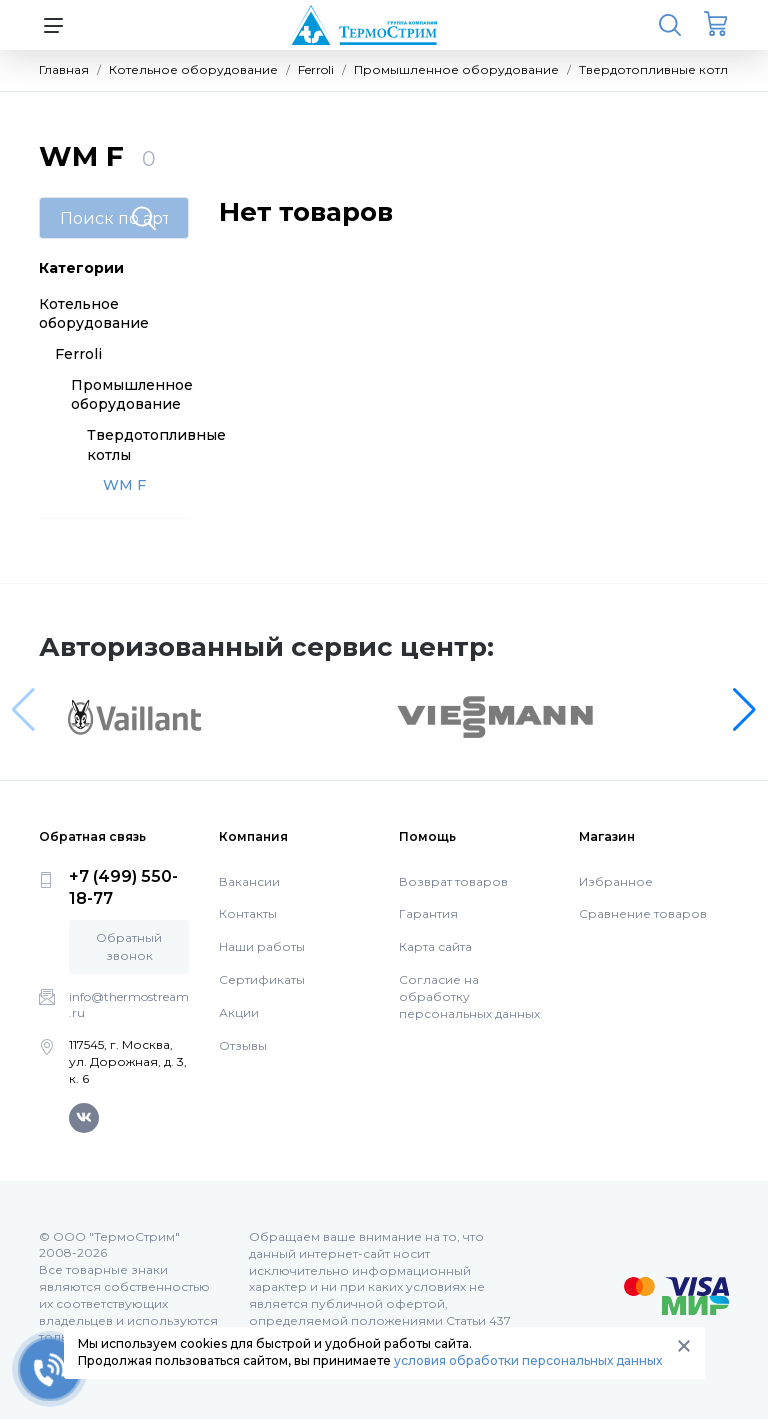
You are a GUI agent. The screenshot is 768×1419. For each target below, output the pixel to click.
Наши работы (262, 946)
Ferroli (78, 354)
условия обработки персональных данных (528, 1360)
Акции (239, 1012)
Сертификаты (262, 979)
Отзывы (243, 1045)
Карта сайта (435, 946)
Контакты (248, 913)
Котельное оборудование (94, 314)
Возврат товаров (453, 881)
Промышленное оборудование (132, 395)
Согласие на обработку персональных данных (469, 996)
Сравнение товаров (643, 913)
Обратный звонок (129, 946)
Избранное (616, 881)
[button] (744, 710)
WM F (124, 485)
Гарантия (428, 913)
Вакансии (249, 881)
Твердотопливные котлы (156, 445)
